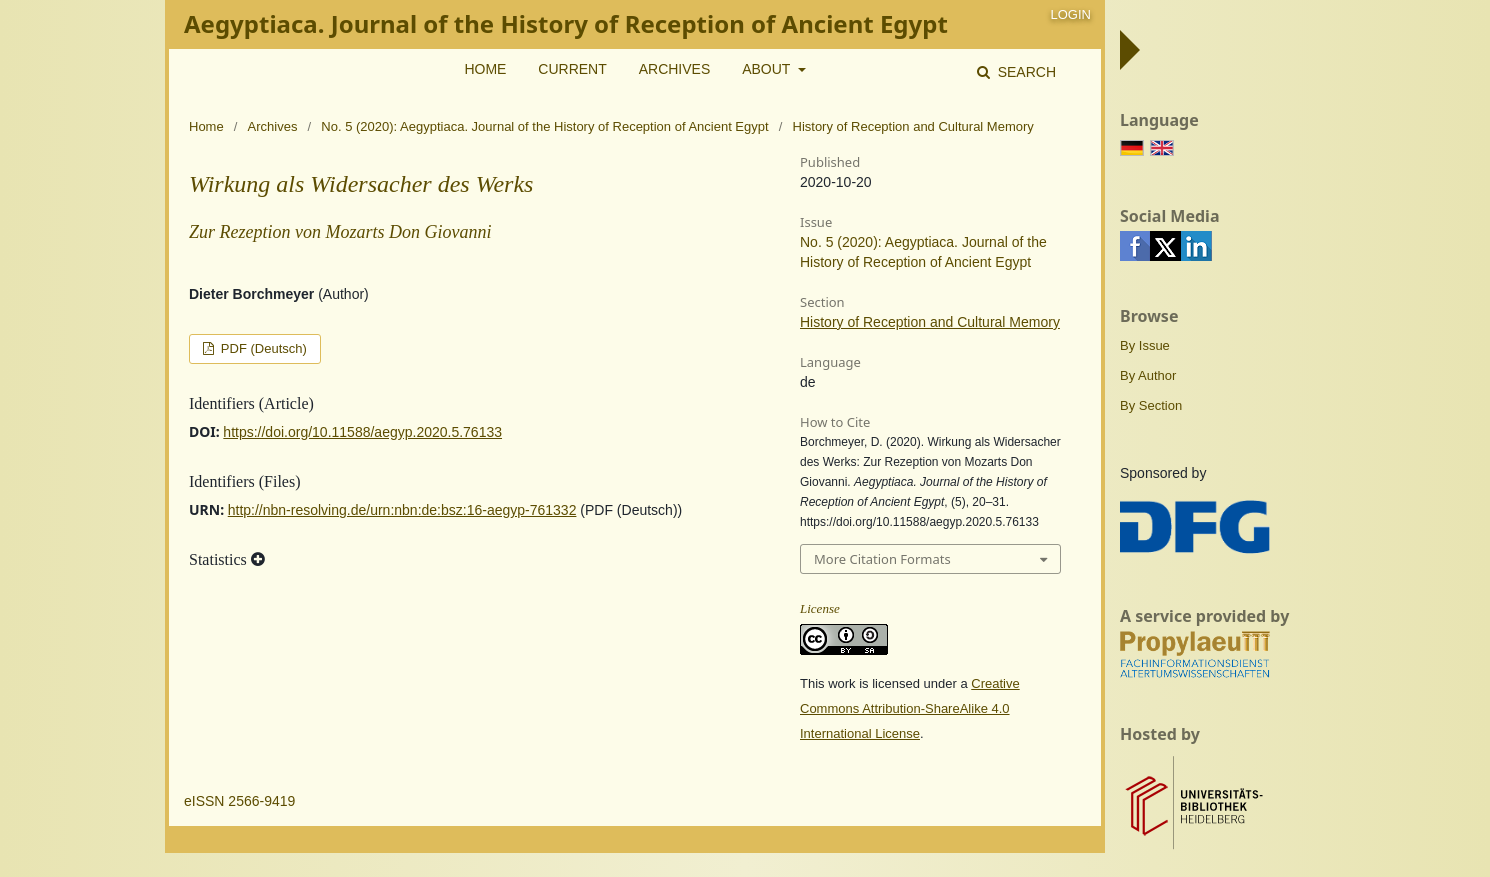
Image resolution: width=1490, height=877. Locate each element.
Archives (675, 69)
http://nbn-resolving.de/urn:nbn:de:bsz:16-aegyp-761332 (402, 510)
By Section (1151, 405)
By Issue (1145, 345)
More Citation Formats (882, 559)
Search (1025, 72)
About (768, 69)
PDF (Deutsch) (262, 348)
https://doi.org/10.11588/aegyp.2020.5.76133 (362, 432)
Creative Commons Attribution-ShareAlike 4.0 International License (910, 708)
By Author (1148, 375)
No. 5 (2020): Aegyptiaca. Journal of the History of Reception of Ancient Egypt (544, 126)
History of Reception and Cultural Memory (930, 322)
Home (485, 69)
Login (1071, 14)
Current (572, 69)
